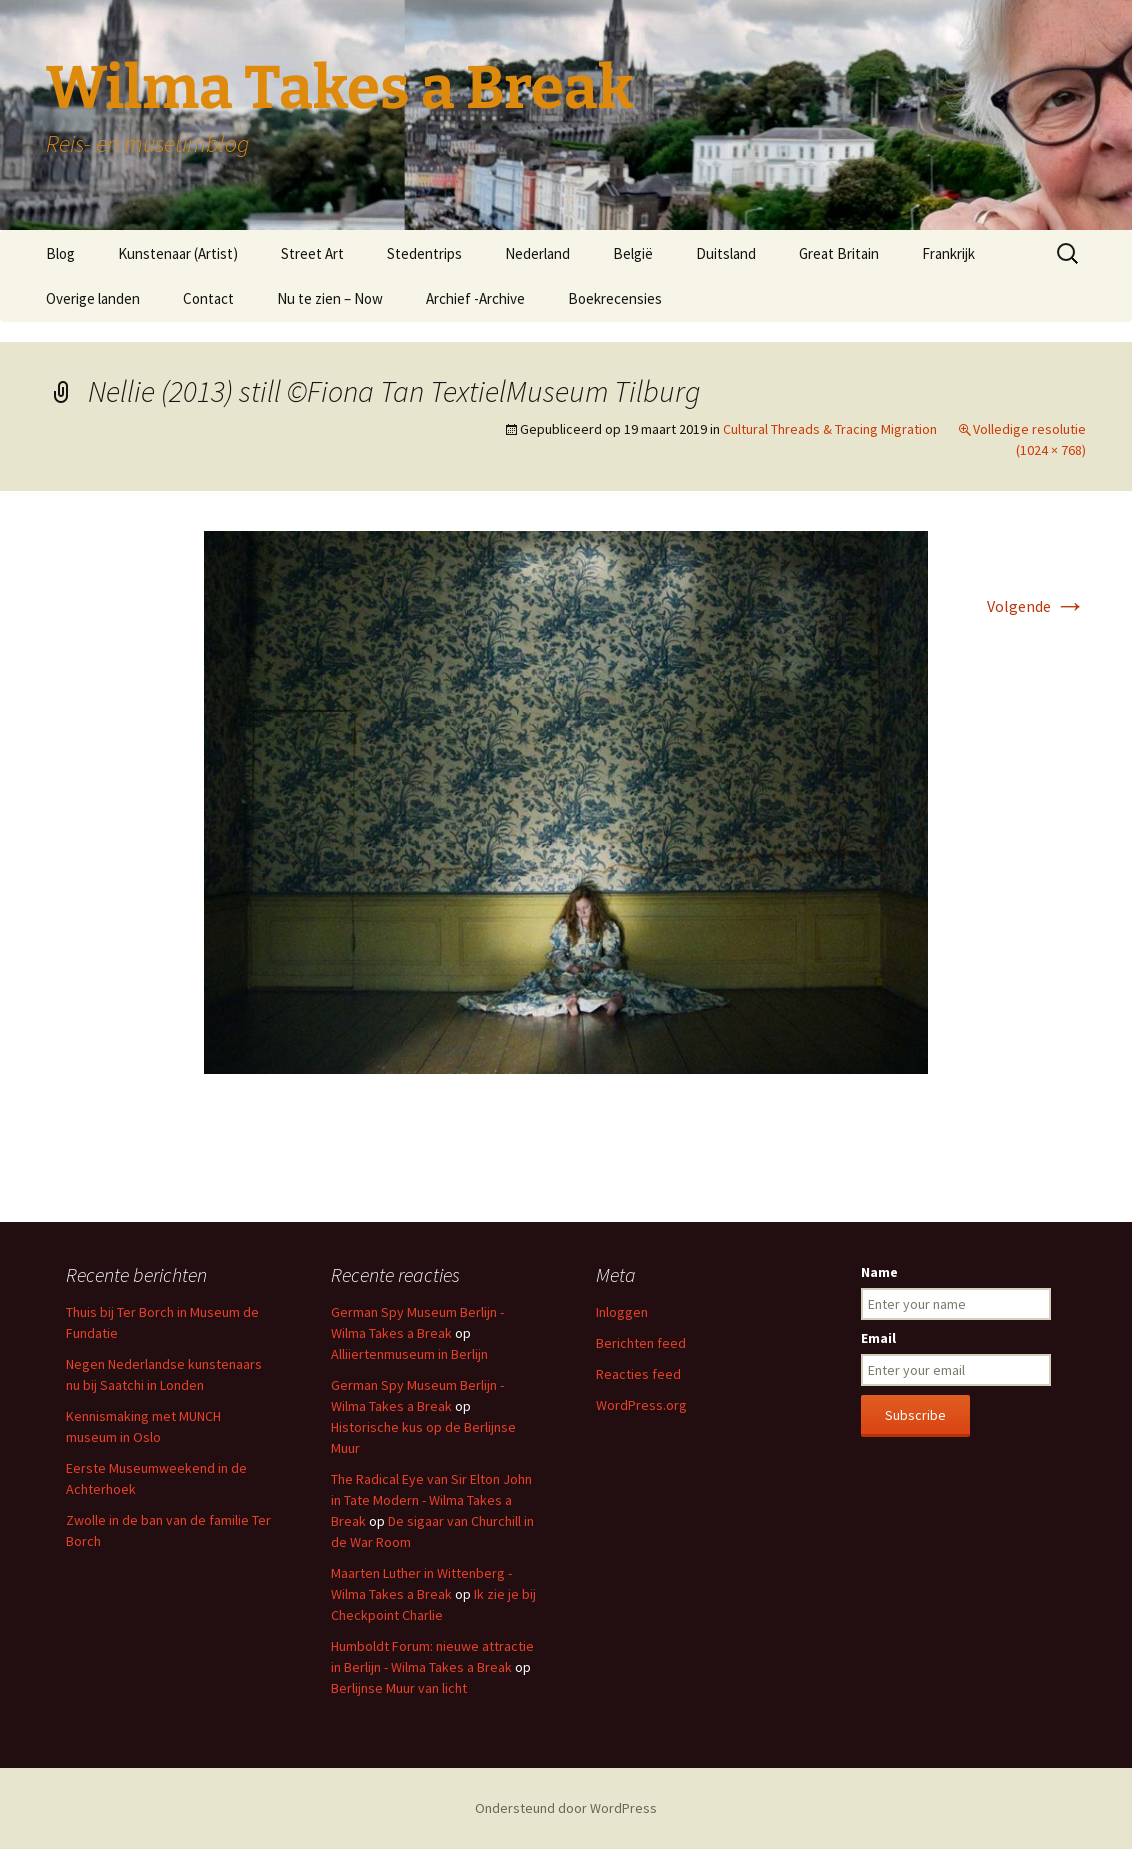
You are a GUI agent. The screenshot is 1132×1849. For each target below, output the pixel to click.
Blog (60, 253)
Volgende (1036, 606)
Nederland (537, 253)
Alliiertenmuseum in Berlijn (409, 1354)
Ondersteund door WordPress (566, 1808)
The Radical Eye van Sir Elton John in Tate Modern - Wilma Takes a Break (431, 1500)
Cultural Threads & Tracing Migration (830, 429)
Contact (208, 298)
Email (878, 1338)
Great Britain (839, 253)
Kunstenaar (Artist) (178, 253)
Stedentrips (424, 253)
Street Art (312, 253)
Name (879, 1272)
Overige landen (93, 298)
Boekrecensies (615, 298)
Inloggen (622, 1312)
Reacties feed (638, 1374)
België (633, 253)
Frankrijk (948, 253)
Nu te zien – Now (330, 298)
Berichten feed (641, 1343)
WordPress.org (641, 1405)
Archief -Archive (475, 298)
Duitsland (726, 253)
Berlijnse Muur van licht (399, 1688)
